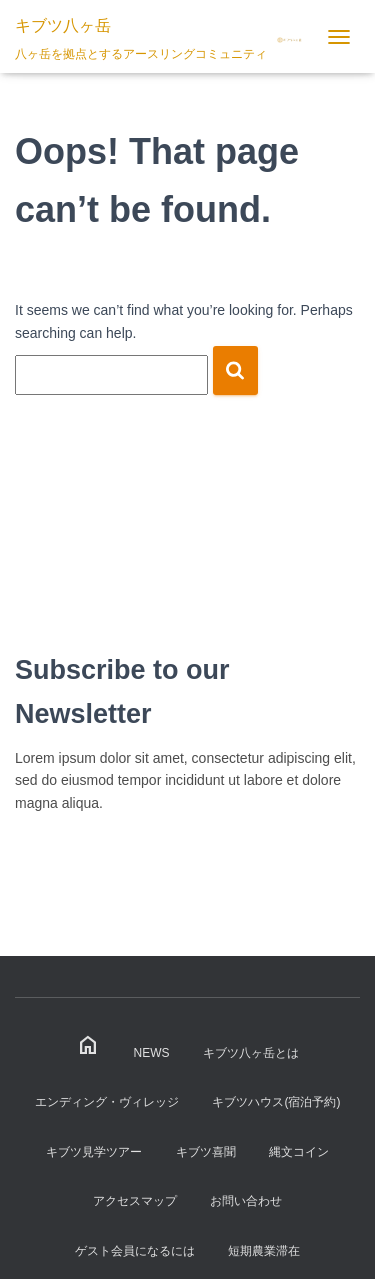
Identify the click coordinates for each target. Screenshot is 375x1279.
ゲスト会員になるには (135, 1251)
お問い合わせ (246, 1201)
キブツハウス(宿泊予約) (276, 1102)
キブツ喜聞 (206, 1152)
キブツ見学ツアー (94, 1152)
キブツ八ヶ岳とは (251, 1053)
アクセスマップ (135, 1201)
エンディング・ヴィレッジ (107, 1102)
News (152, 1053)
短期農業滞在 (264, 1251)
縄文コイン (299, 1152)
